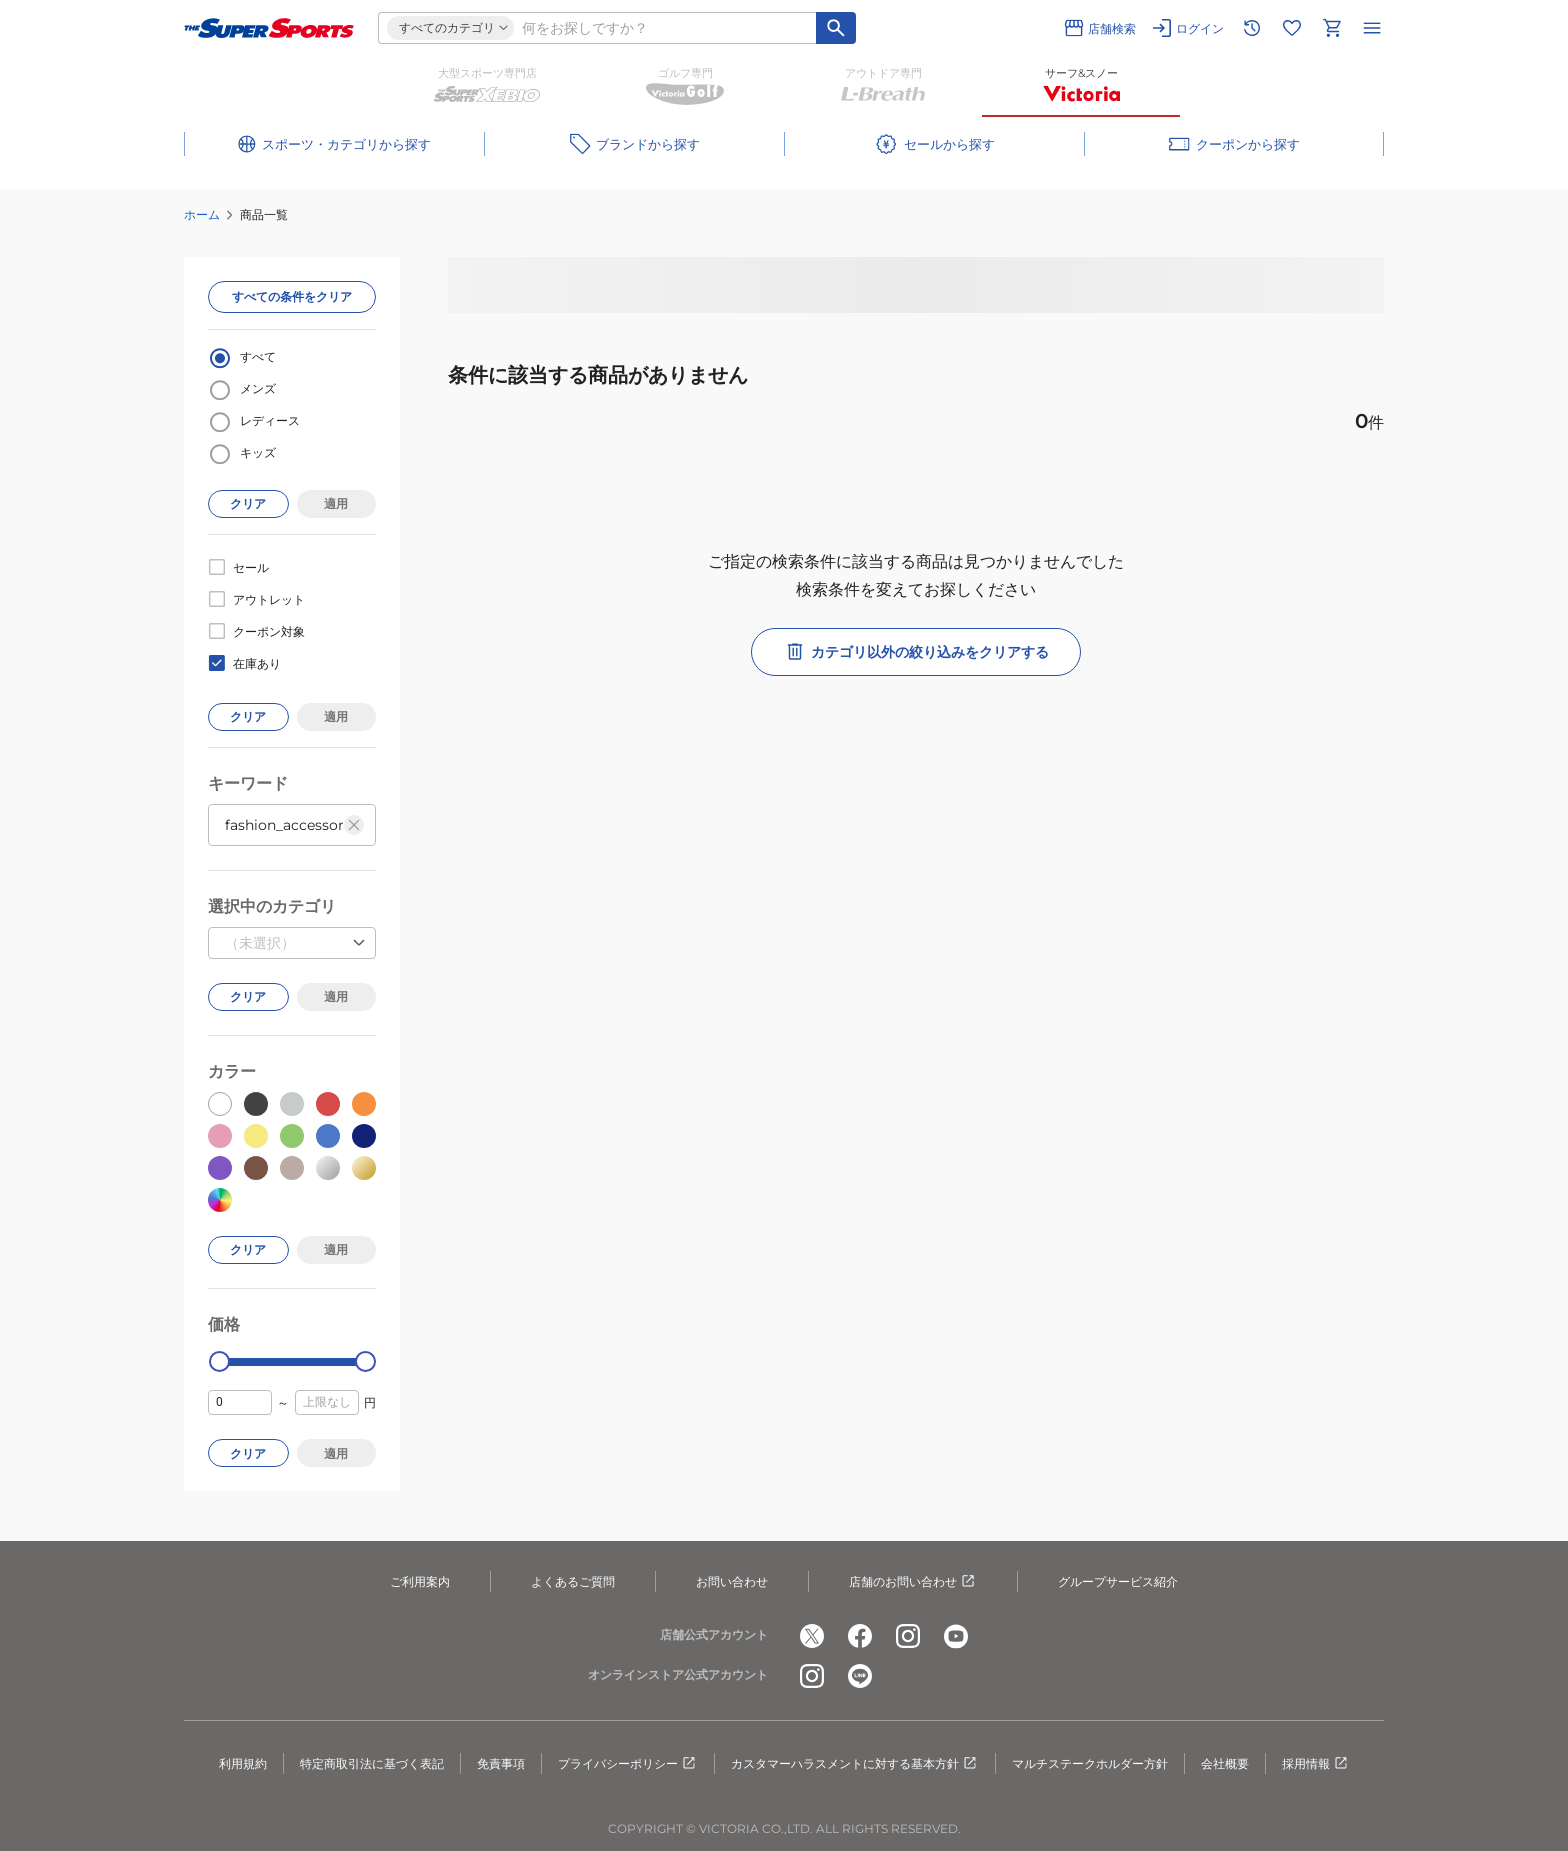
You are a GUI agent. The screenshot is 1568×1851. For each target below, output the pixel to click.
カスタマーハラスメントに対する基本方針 (855, 1764)
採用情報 (1316, 1764)
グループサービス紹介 (1118, 1581)
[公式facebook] (860, 1636)
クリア (248, 503)
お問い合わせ (732, 1581)
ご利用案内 (420, 1581)
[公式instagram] (908, 1636)
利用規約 (243, 1763)
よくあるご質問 (573, 1581)
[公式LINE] (860, 1676)
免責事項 (501, 1763)
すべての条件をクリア (292, 296)
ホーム (202, 214)
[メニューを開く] (1372, 28)
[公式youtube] (956, 1636)
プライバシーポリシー (628, 1764)
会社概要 (1225, 1763)
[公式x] (812, 1636)
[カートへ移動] (1332, 28)
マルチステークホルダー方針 (1090, 1763)
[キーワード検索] (836, 28)
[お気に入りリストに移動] (1292, 28)
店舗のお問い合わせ (913, 1582)
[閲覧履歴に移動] (1252, 28)
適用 (336, 503)
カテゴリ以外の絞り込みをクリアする (916, 652)
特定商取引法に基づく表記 (372, 1763)
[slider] (219, 1361)
